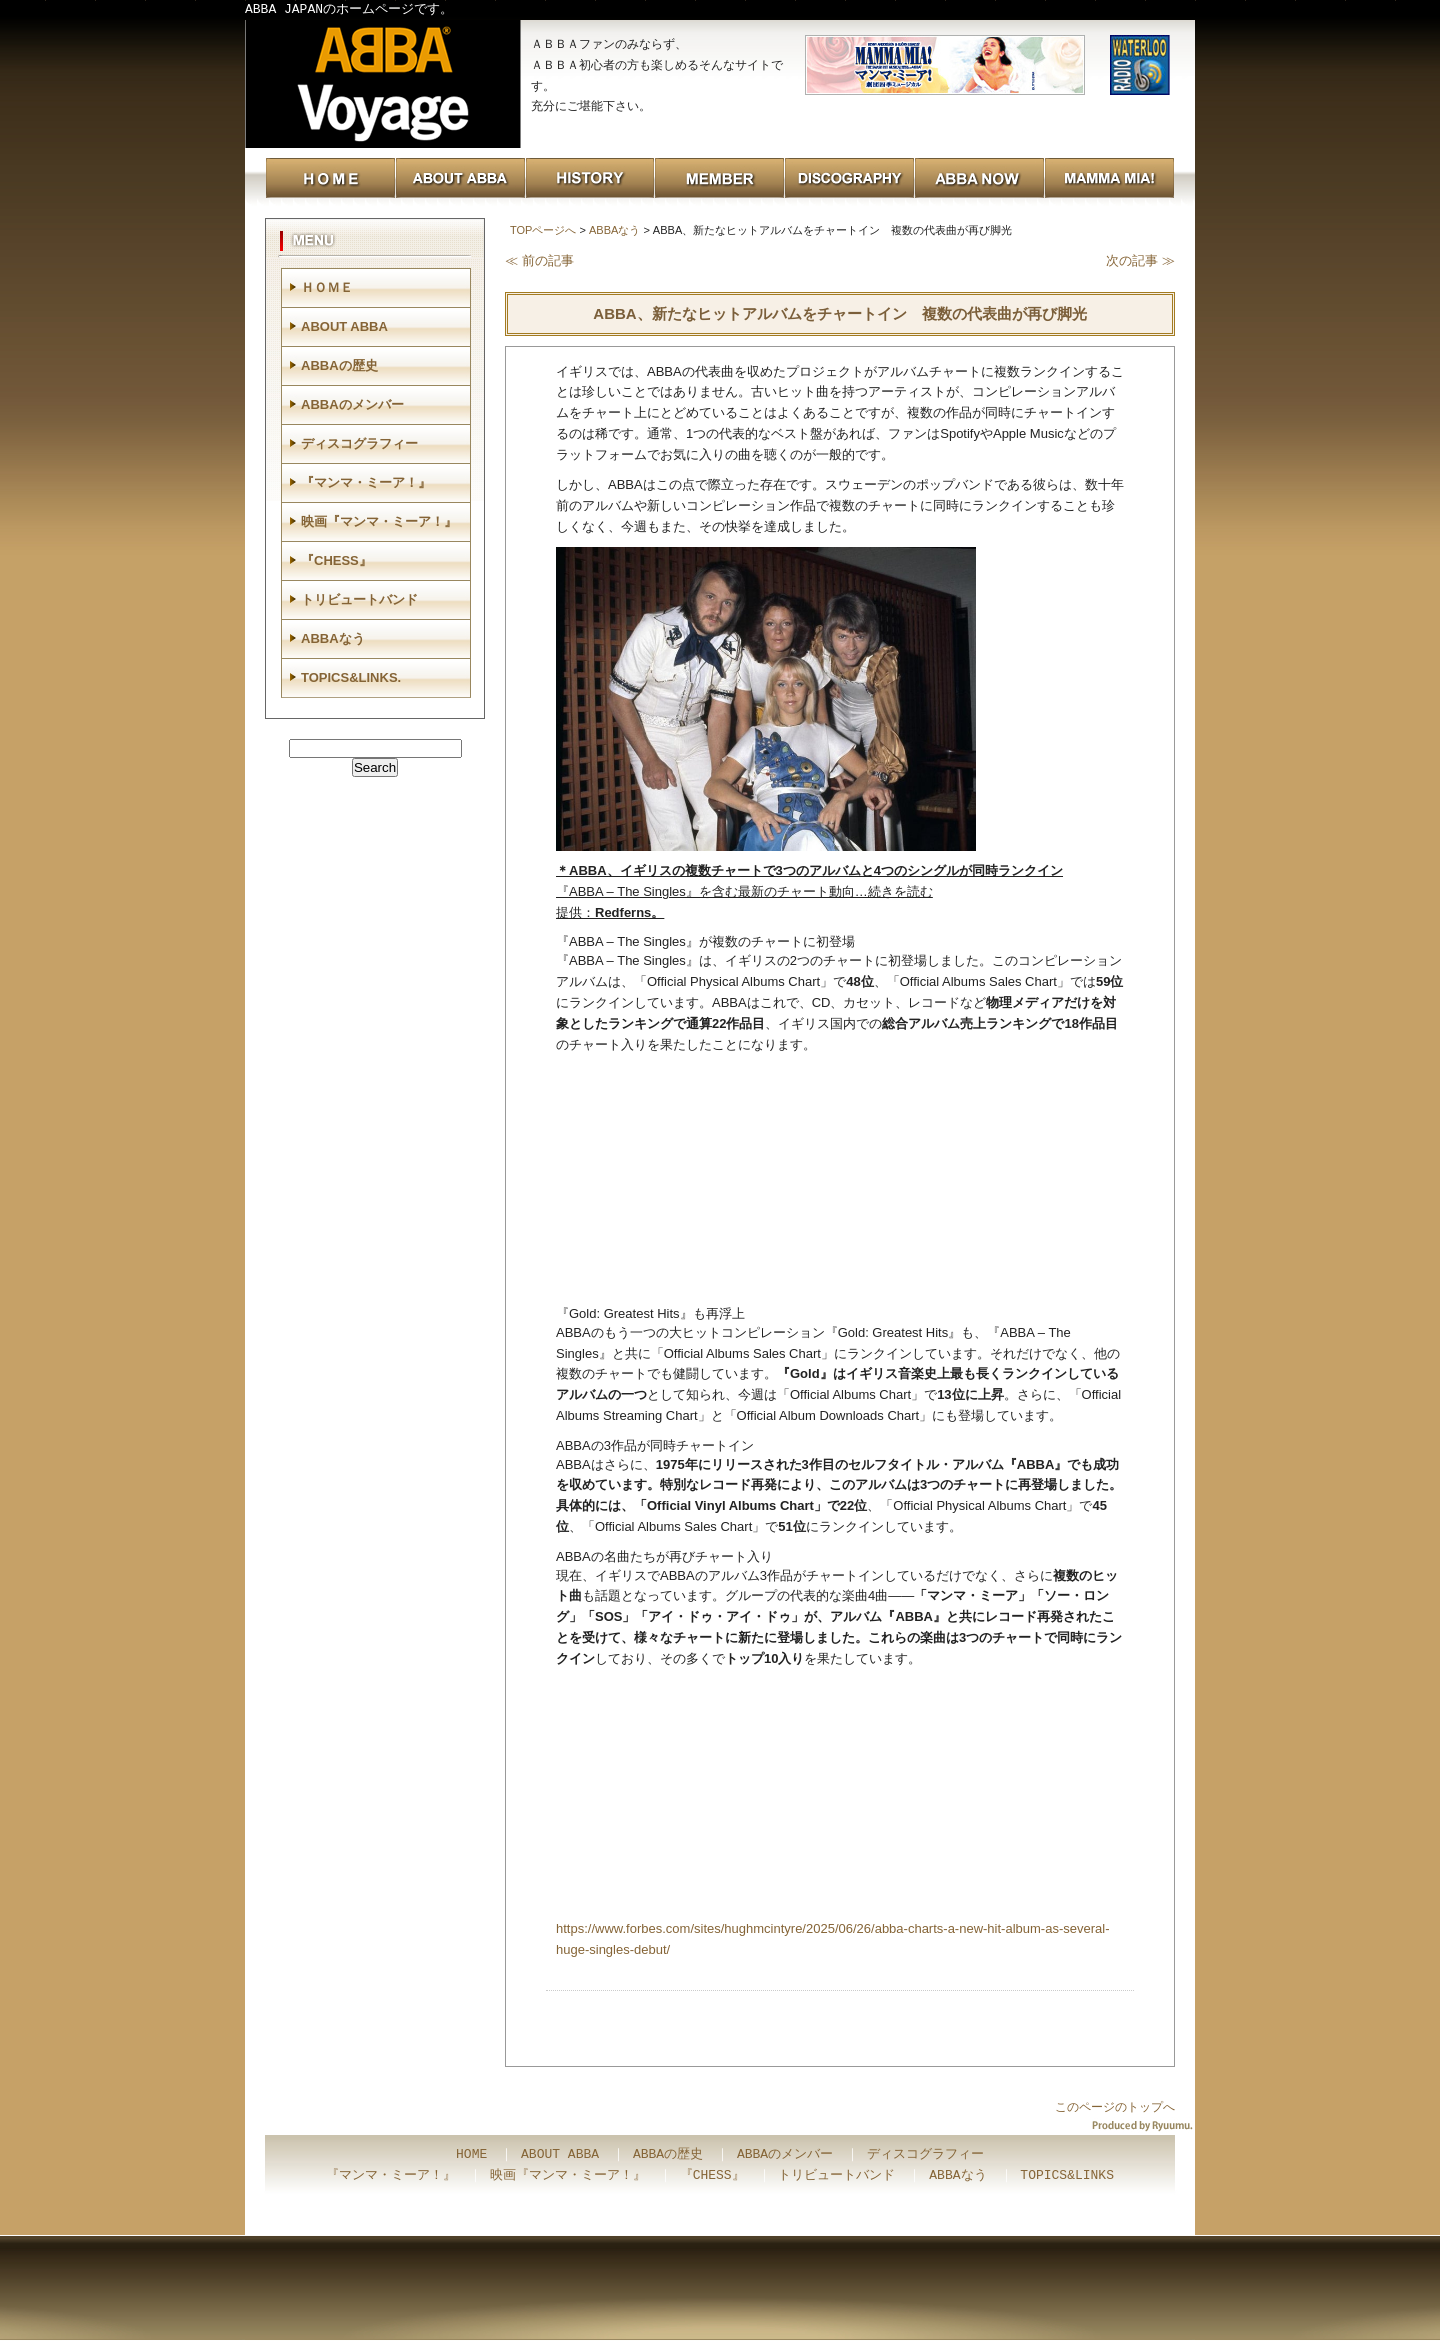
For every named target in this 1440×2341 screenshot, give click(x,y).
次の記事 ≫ (1140, 260)
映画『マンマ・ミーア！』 (379, 521)
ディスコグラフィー (359, 443)
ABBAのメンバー (352, 404)
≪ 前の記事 (539, 260)
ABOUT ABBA (344, 326)
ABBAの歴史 (339, 365)
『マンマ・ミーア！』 (366, 482)
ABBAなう (614, 230)
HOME (471, 2155)
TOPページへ (543, 230)
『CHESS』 (336, 560)
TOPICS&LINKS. (351, 677)
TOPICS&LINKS (1067, 2176)
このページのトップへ (1115, 2107)
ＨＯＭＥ (327, 287)
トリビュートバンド (359, 599)
